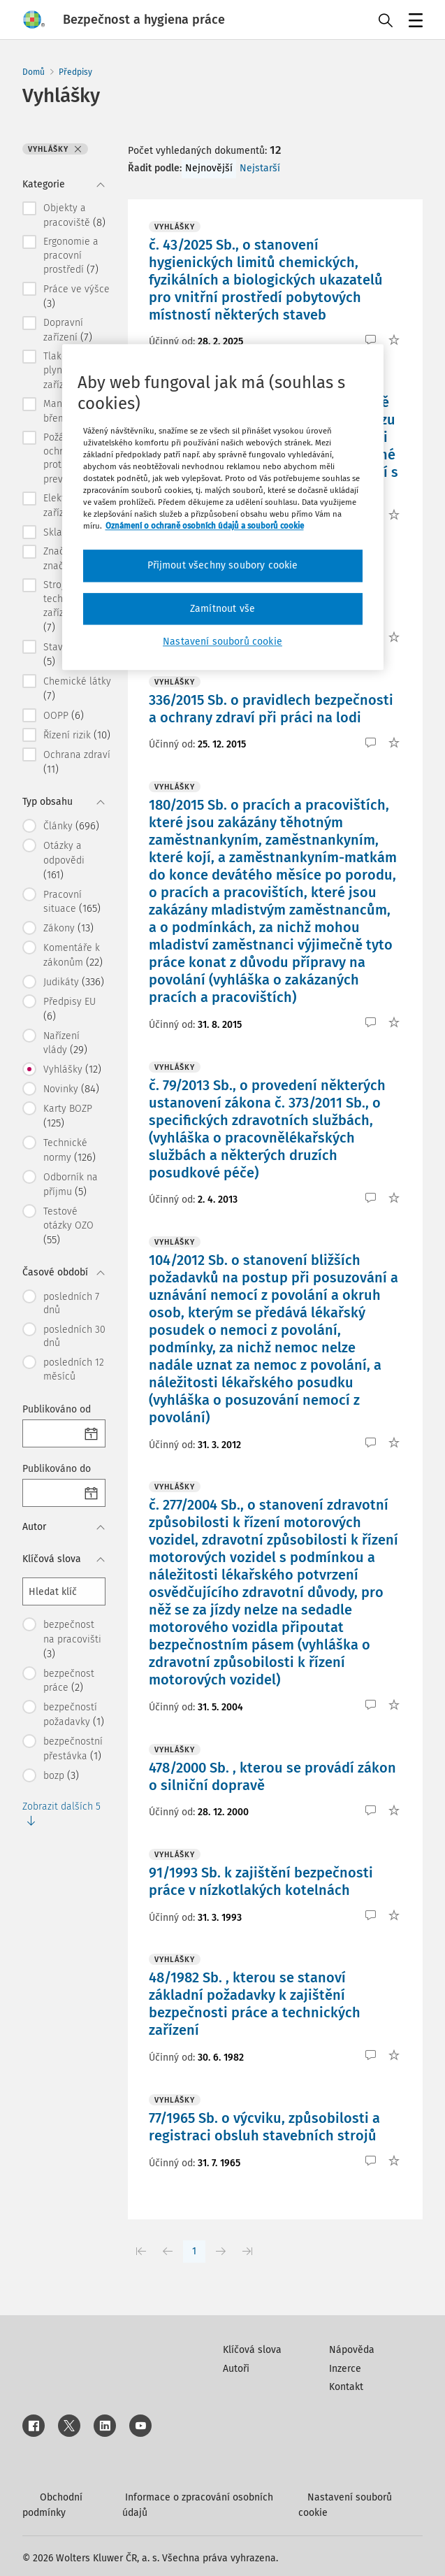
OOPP (63, 715)
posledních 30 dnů (74, 1337)
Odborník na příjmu (70, 1184)
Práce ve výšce (76, 296)
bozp (61, 1775)
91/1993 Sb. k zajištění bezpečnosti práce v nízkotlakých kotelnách (261, 1881)
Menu (413, 21)
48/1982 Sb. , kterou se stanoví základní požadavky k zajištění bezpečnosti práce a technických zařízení (254, 2003)
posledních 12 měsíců (73, 1369)
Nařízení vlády (65, 1043)
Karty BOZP (67, 1116)
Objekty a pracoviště (74, 215)
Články (71, 826)
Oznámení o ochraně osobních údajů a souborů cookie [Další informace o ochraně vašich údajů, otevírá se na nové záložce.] (204, 526)
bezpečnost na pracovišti (72, 1639)
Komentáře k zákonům (73, 955)
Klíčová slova (252, 2350)
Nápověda (351, 2350)
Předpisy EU (69, 1009)
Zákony (68, 928)
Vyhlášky (72, 1069)
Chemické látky (77, 688)
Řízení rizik (76, 735)
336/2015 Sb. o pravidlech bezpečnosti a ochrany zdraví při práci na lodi (271, 709)
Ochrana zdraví (76, 762)
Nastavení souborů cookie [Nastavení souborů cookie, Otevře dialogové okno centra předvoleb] (222, 642)
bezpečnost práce (68, 1681)
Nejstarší (260, 168)
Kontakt (346, 2387)
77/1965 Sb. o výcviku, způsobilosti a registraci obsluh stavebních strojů (264, 2127)
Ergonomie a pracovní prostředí (71, 256)
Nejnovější (209, 168)
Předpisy (75, 72)
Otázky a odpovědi (64, 860)
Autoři (236, 2369)
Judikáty (73, 981)
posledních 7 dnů (71, 1304)
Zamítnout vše (222, 609)
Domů (33, 72)
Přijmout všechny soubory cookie (222, 565)
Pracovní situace (72, 902)
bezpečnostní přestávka (73, 1749)
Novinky (71, 1088)
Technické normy (69, 1150)
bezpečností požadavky (73, 1714)
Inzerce (345, 2369)
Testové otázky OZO (68, 1226)
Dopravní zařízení (67, 330)
